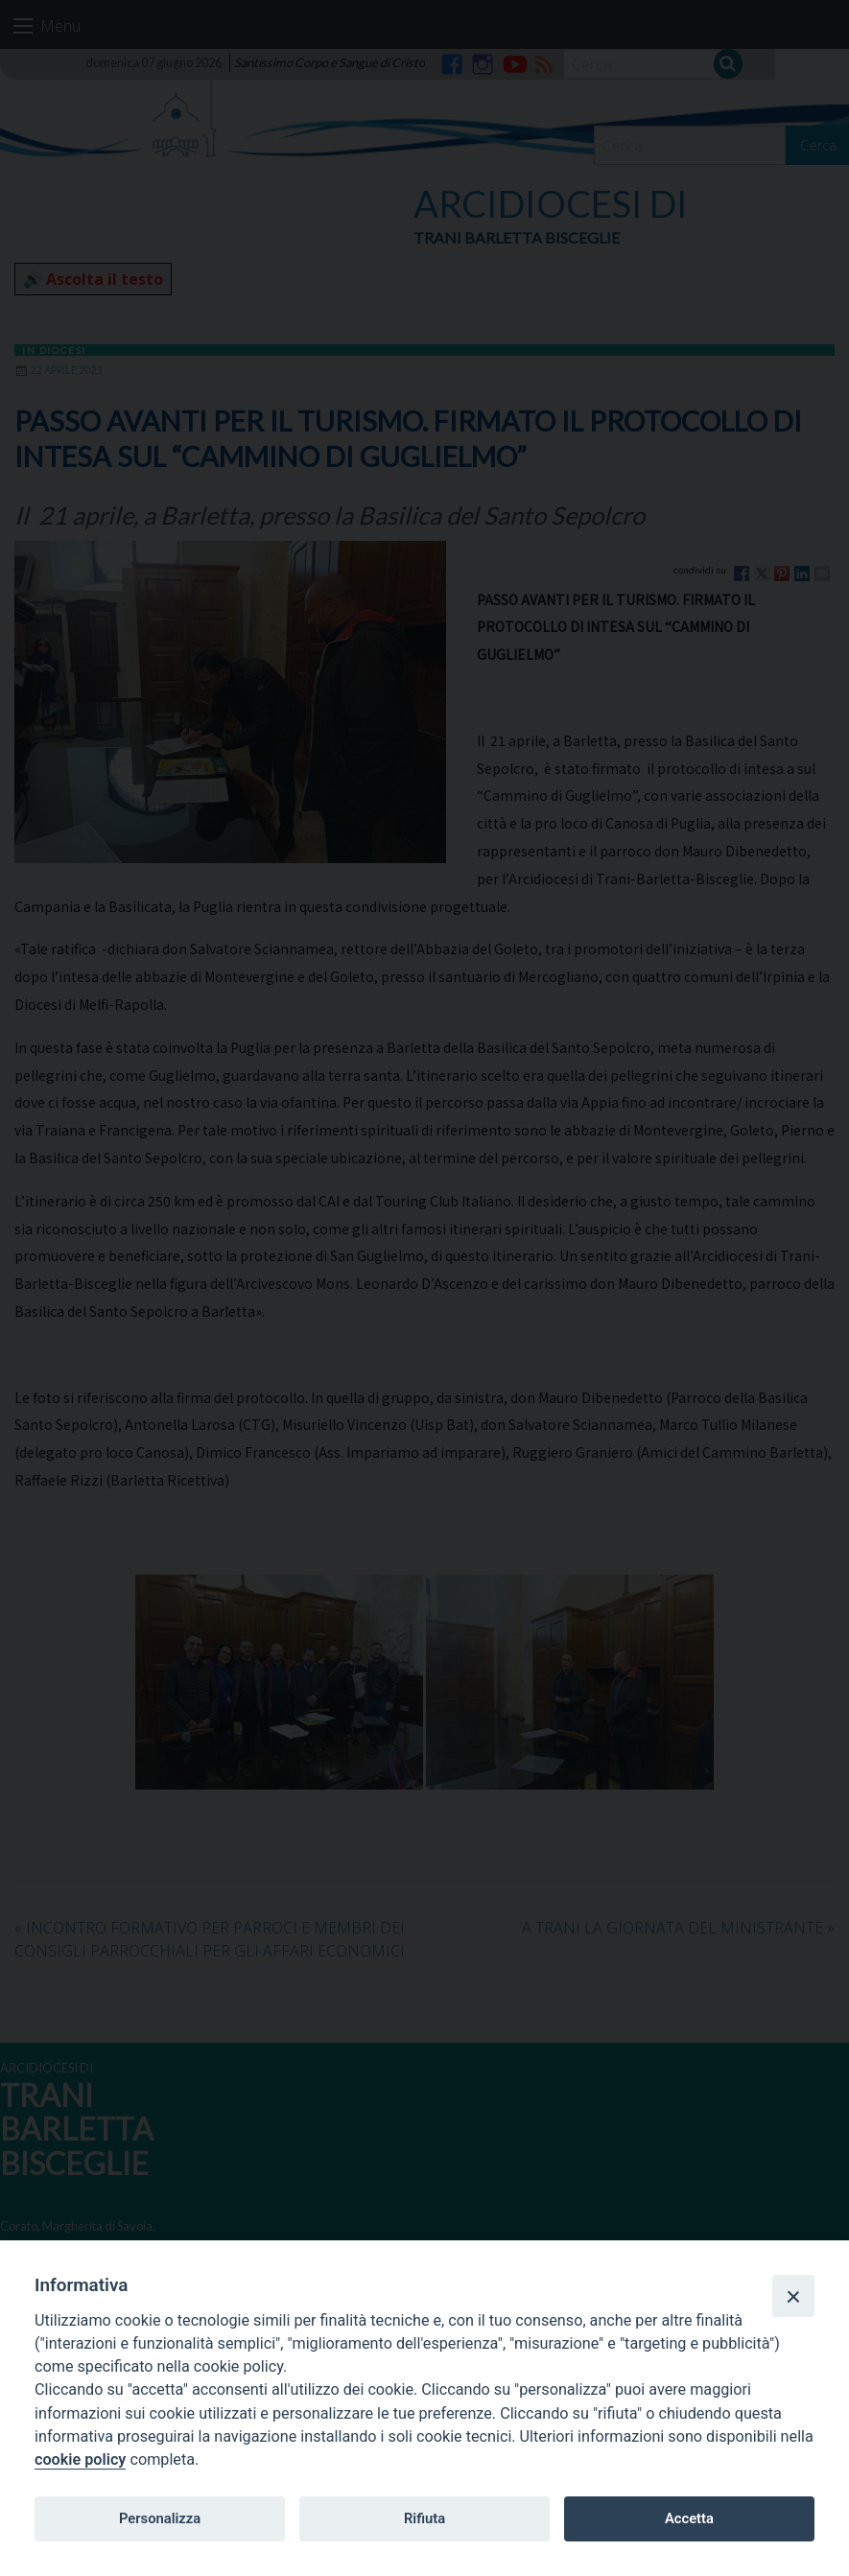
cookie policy (80, 2459)
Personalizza (159, 2518)
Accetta (689, 2518)
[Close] (793, 2296)
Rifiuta (424, 2518)
